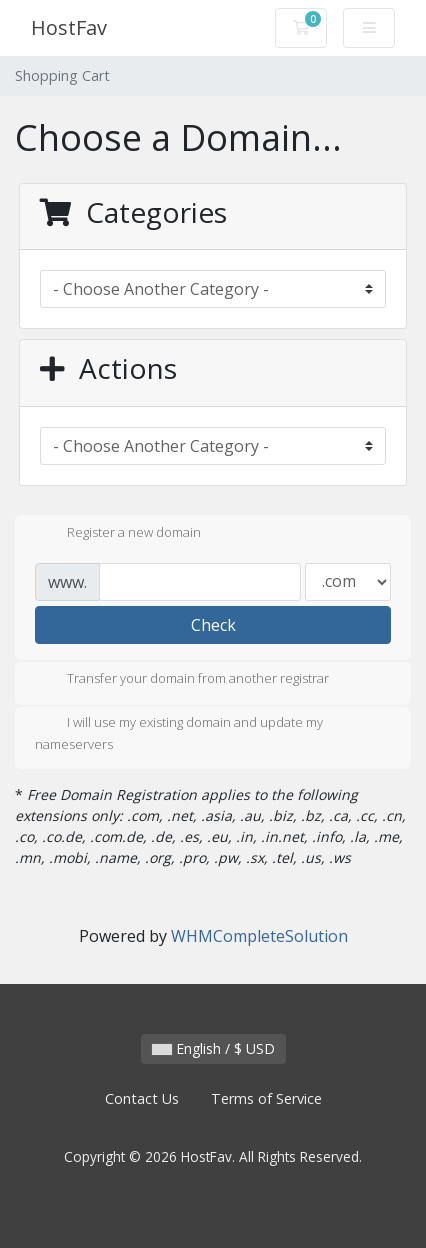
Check (213, 625)
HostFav (69, 27)
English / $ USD (213, 1048)
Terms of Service (266, 1098)
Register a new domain (118, 534)
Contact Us (142, 1098)
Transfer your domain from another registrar (182, 680)
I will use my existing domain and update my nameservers (179, 733)
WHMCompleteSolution (259, 936)
